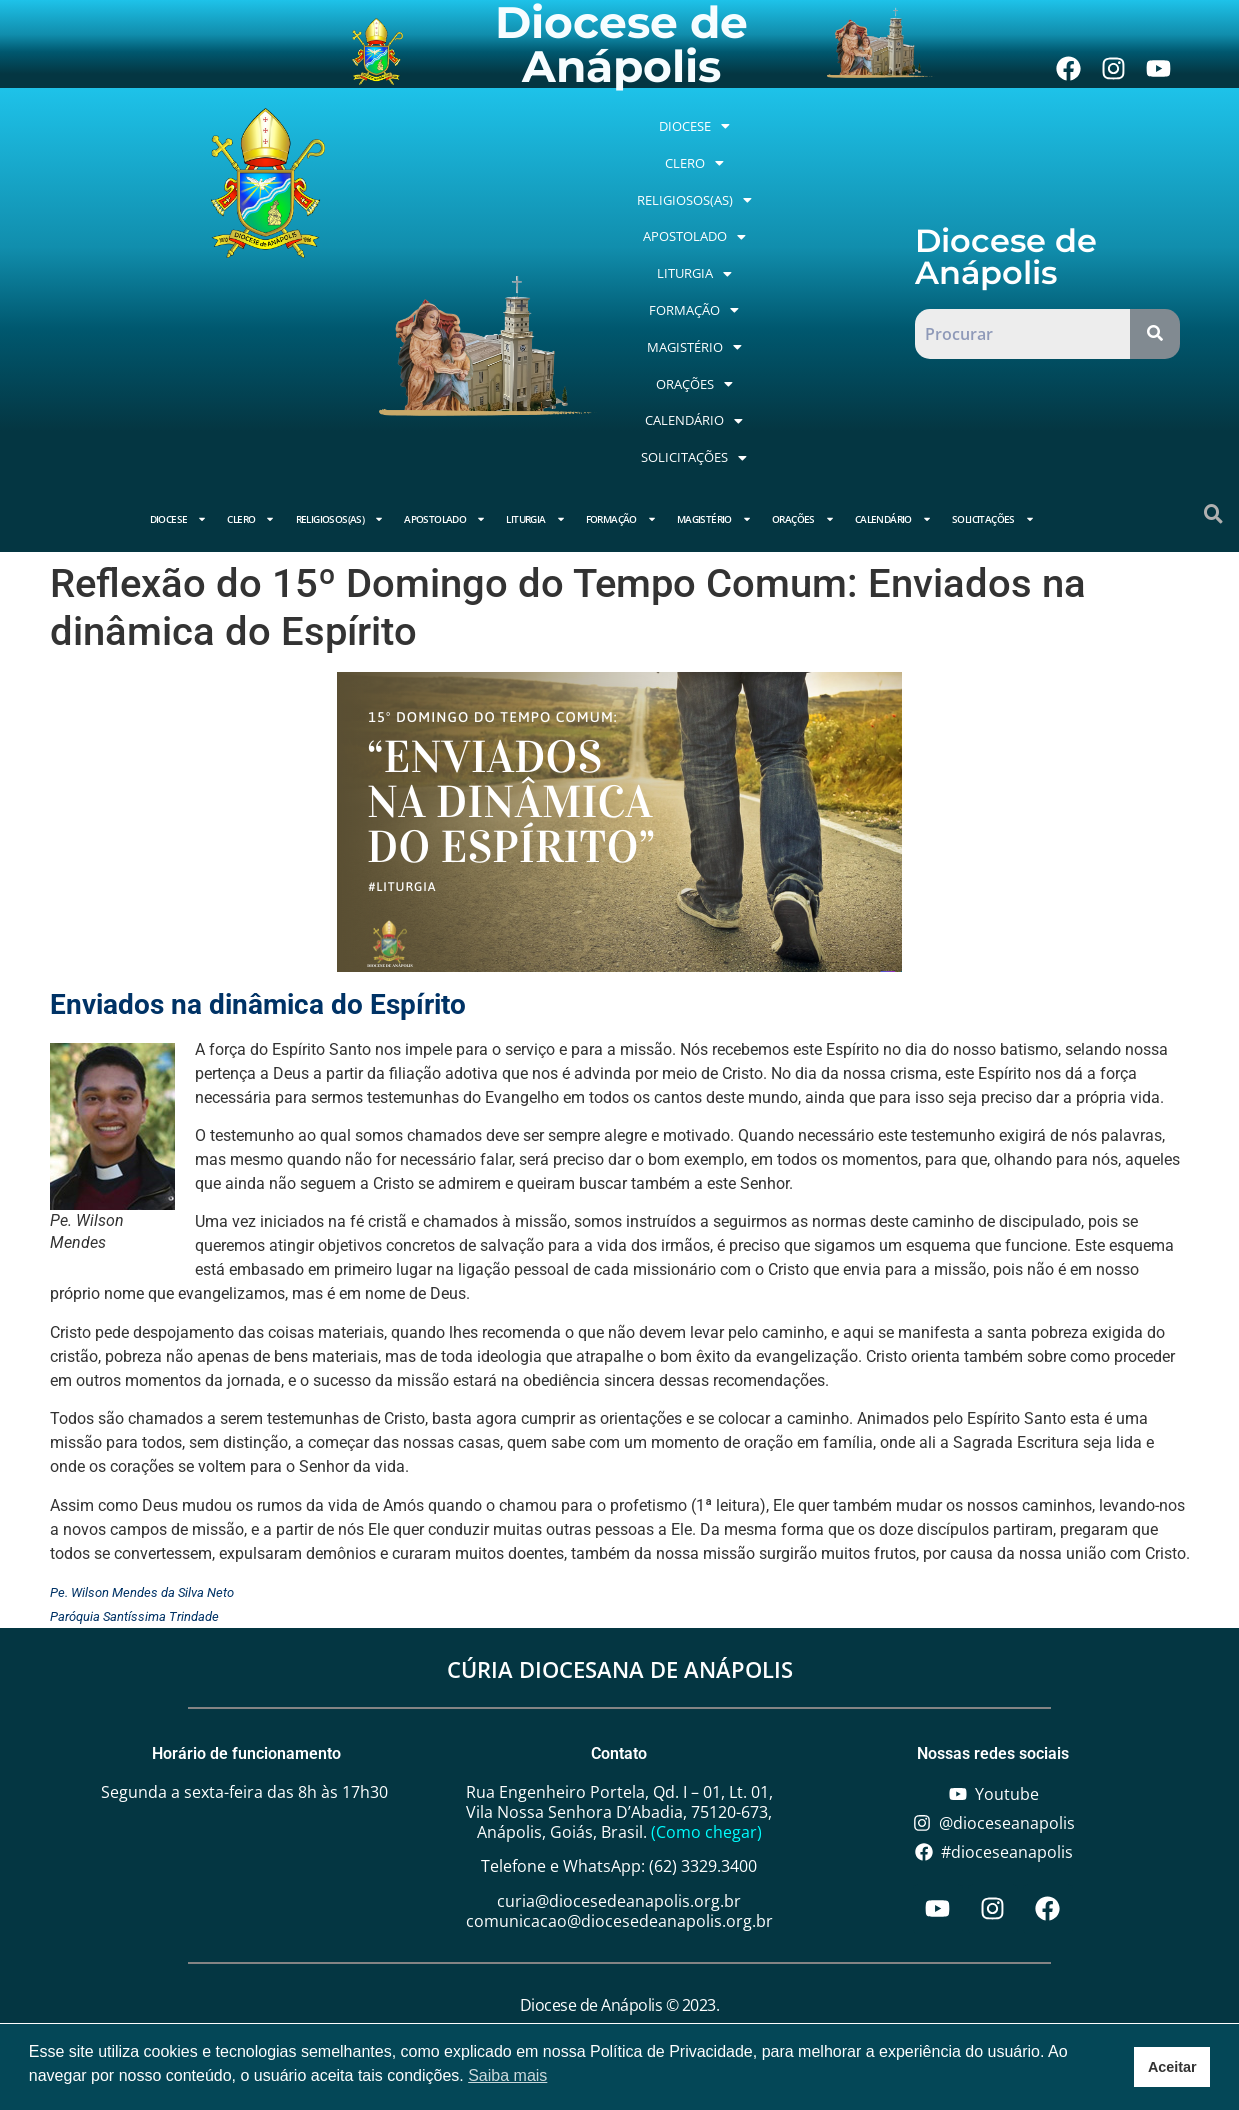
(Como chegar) (706, 1729)
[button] (712, 148)
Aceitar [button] (1172, 2067)
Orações (693, 295)
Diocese (712, 148)
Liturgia (807, 222)
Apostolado (704, 222)
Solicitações (749, 332)
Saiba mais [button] (507, 2075)
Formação (695, 259)
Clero (791, 148)
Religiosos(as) (749, 185)
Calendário (795, 295)
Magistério (801, 259)
